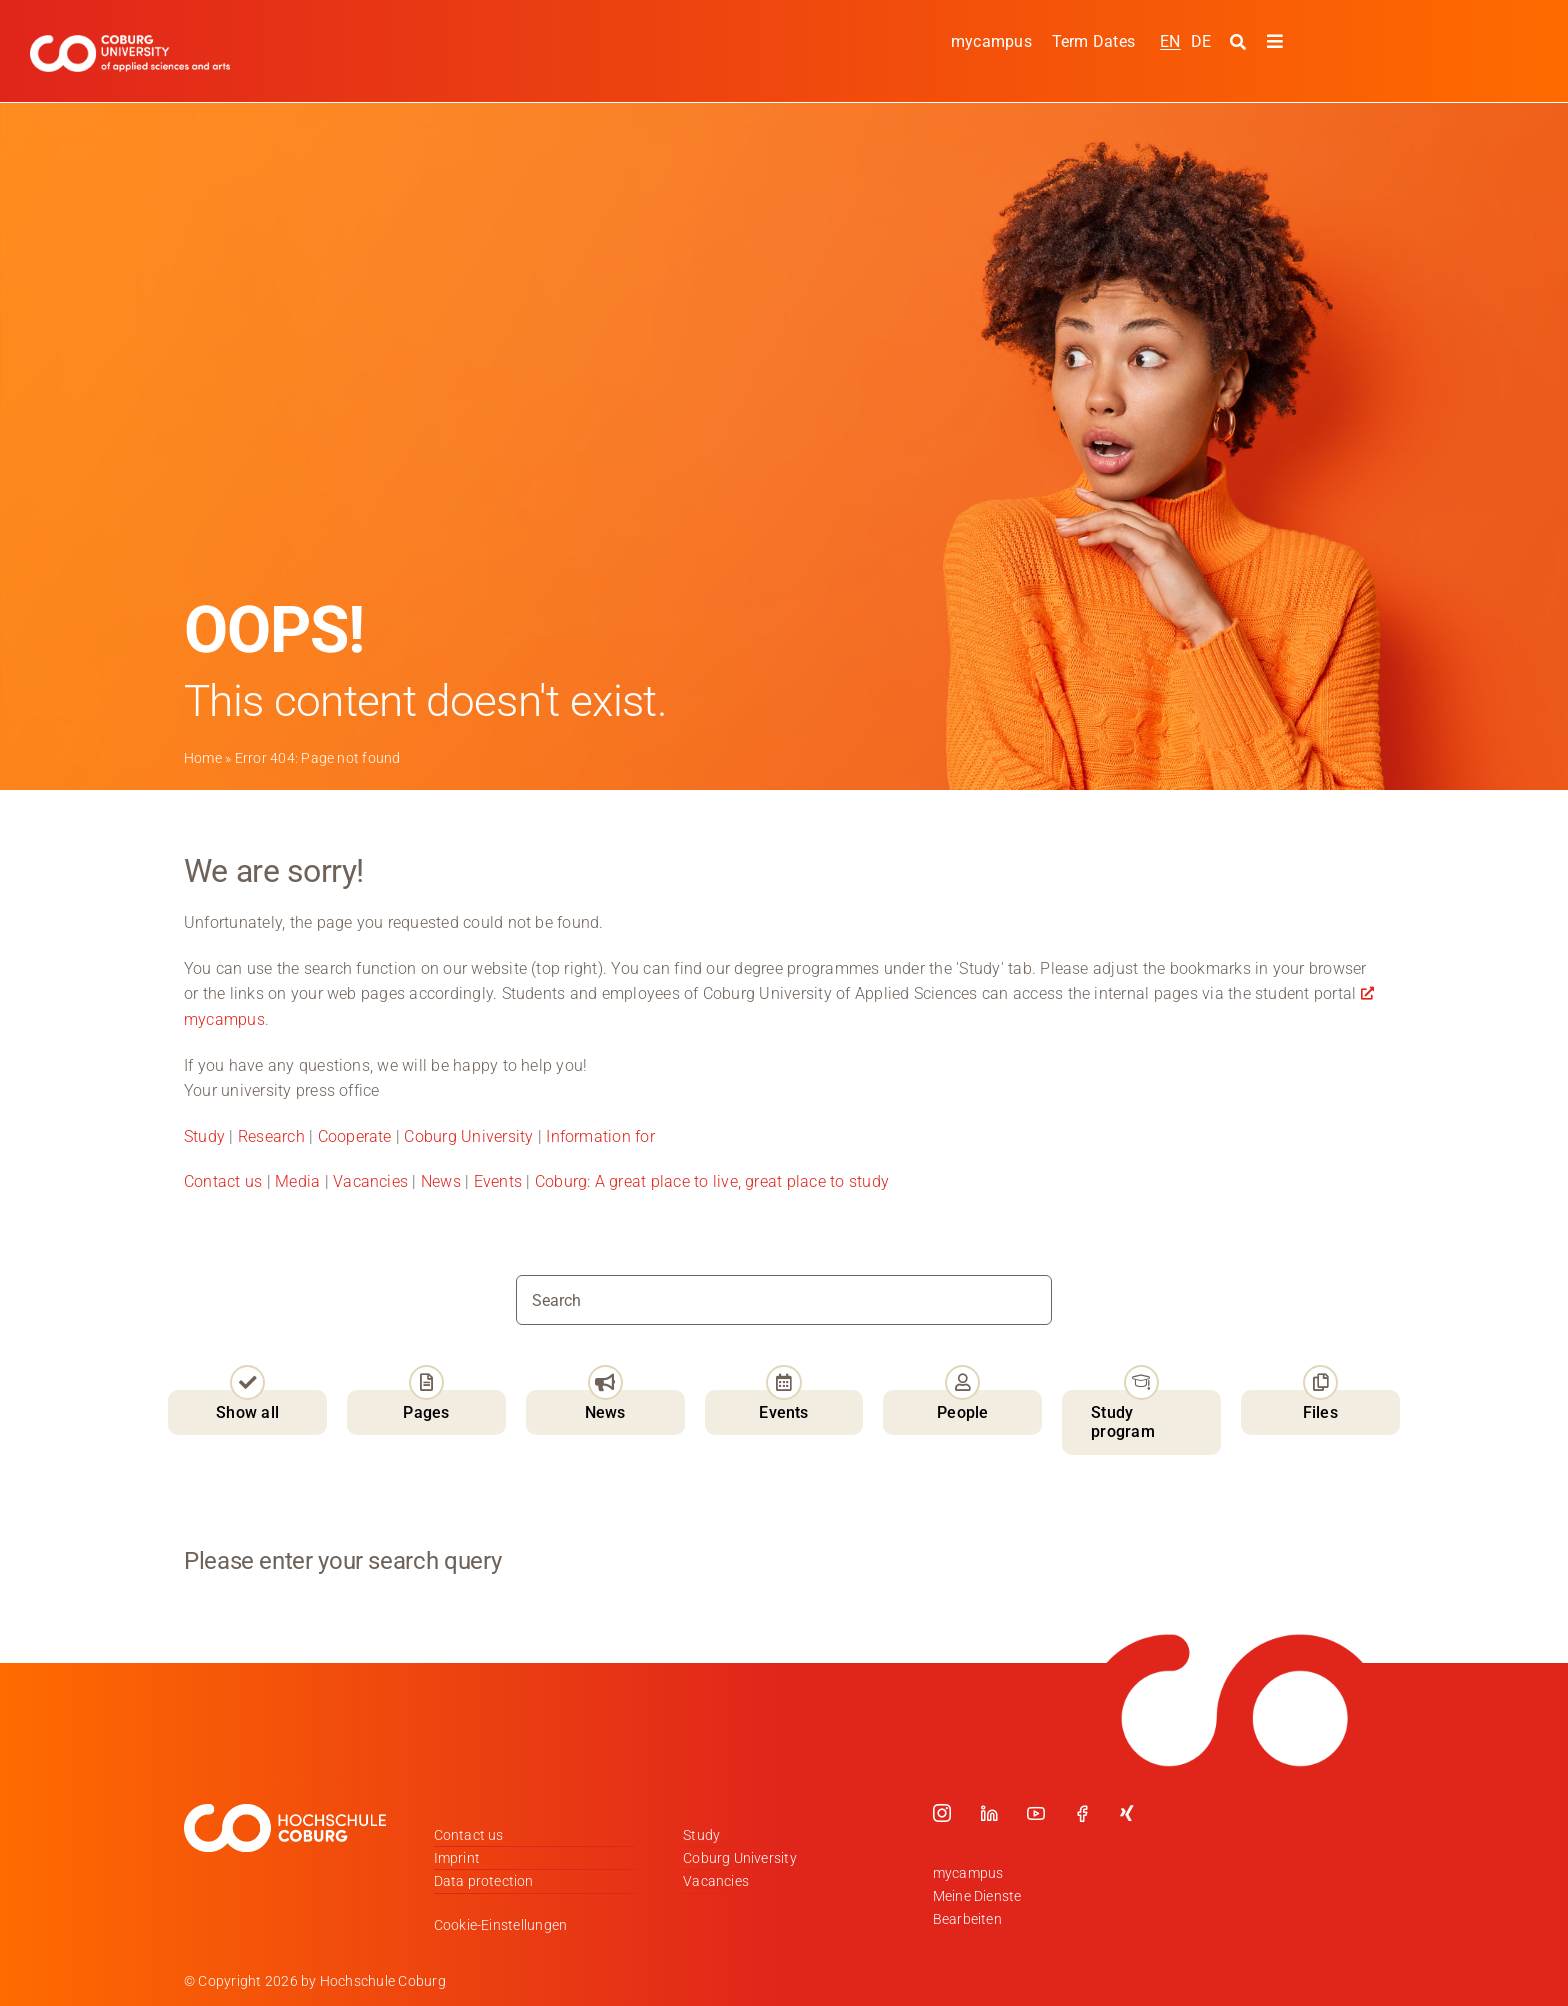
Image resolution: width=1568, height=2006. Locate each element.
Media (297, 1181)
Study (204, 1136)
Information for (600, 1136)
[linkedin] (989, 1812)
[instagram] (942, 1812)
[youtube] (1036, 1812)
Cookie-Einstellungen (501, 1925)
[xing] (1127, 1812)
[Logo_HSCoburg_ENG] (130, 42)
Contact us (223, 1181)
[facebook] (1082, 1812)
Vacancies (370, 1181)
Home (203, 758)
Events (500, 1181)
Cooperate (355, 1136)
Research (271, 1136)
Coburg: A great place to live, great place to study (712, 1181)
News (441, 1181)
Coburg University (468, 1136)
